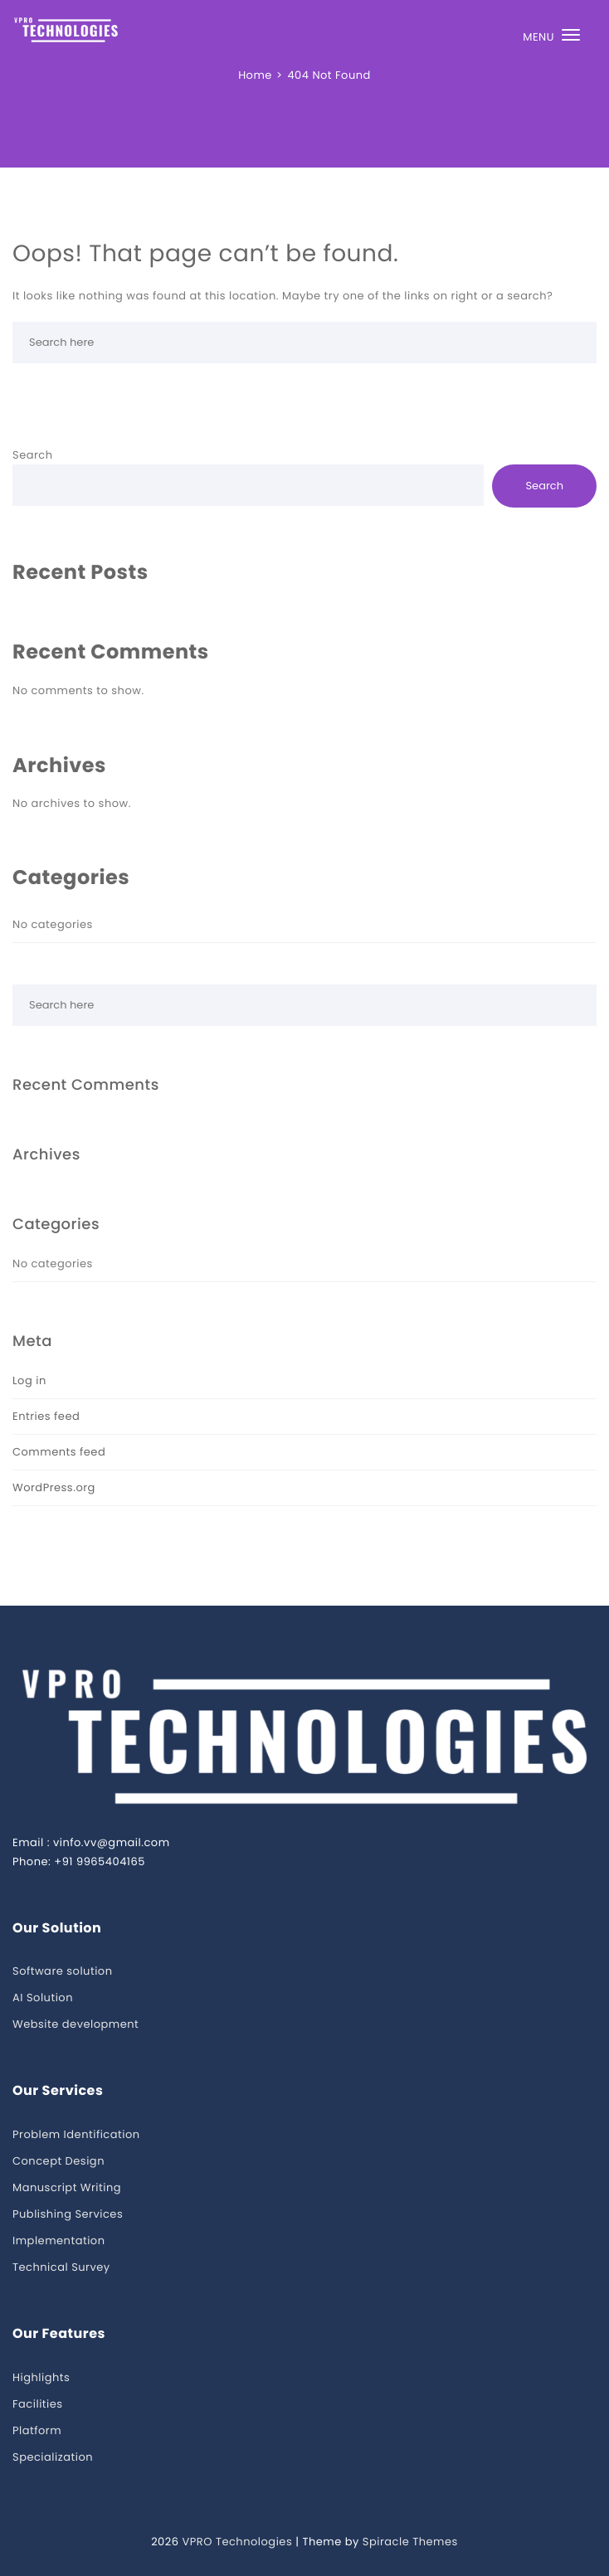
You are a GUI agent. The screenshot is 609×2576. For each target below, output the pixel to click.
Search (32, 455)
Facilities (37, 2404)
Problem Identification (76, 2134)
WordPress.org (53, 1487)
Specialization (52, 2457)
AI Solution (42, 1997)
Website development (75, 2024)
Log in (29, 1380)
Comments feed (58, 1452)
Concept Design (58, 2161)
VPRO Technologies (237, 2541)
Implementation (58, 2240)
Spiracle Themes (410, 2541)
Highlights (41, 2377)
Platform (36, 2430)
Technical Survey (61, 2267)
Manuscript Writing (66, 2187)
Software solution (62, 1971)
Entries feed (46, 1416)
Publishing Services (67, 2214)
